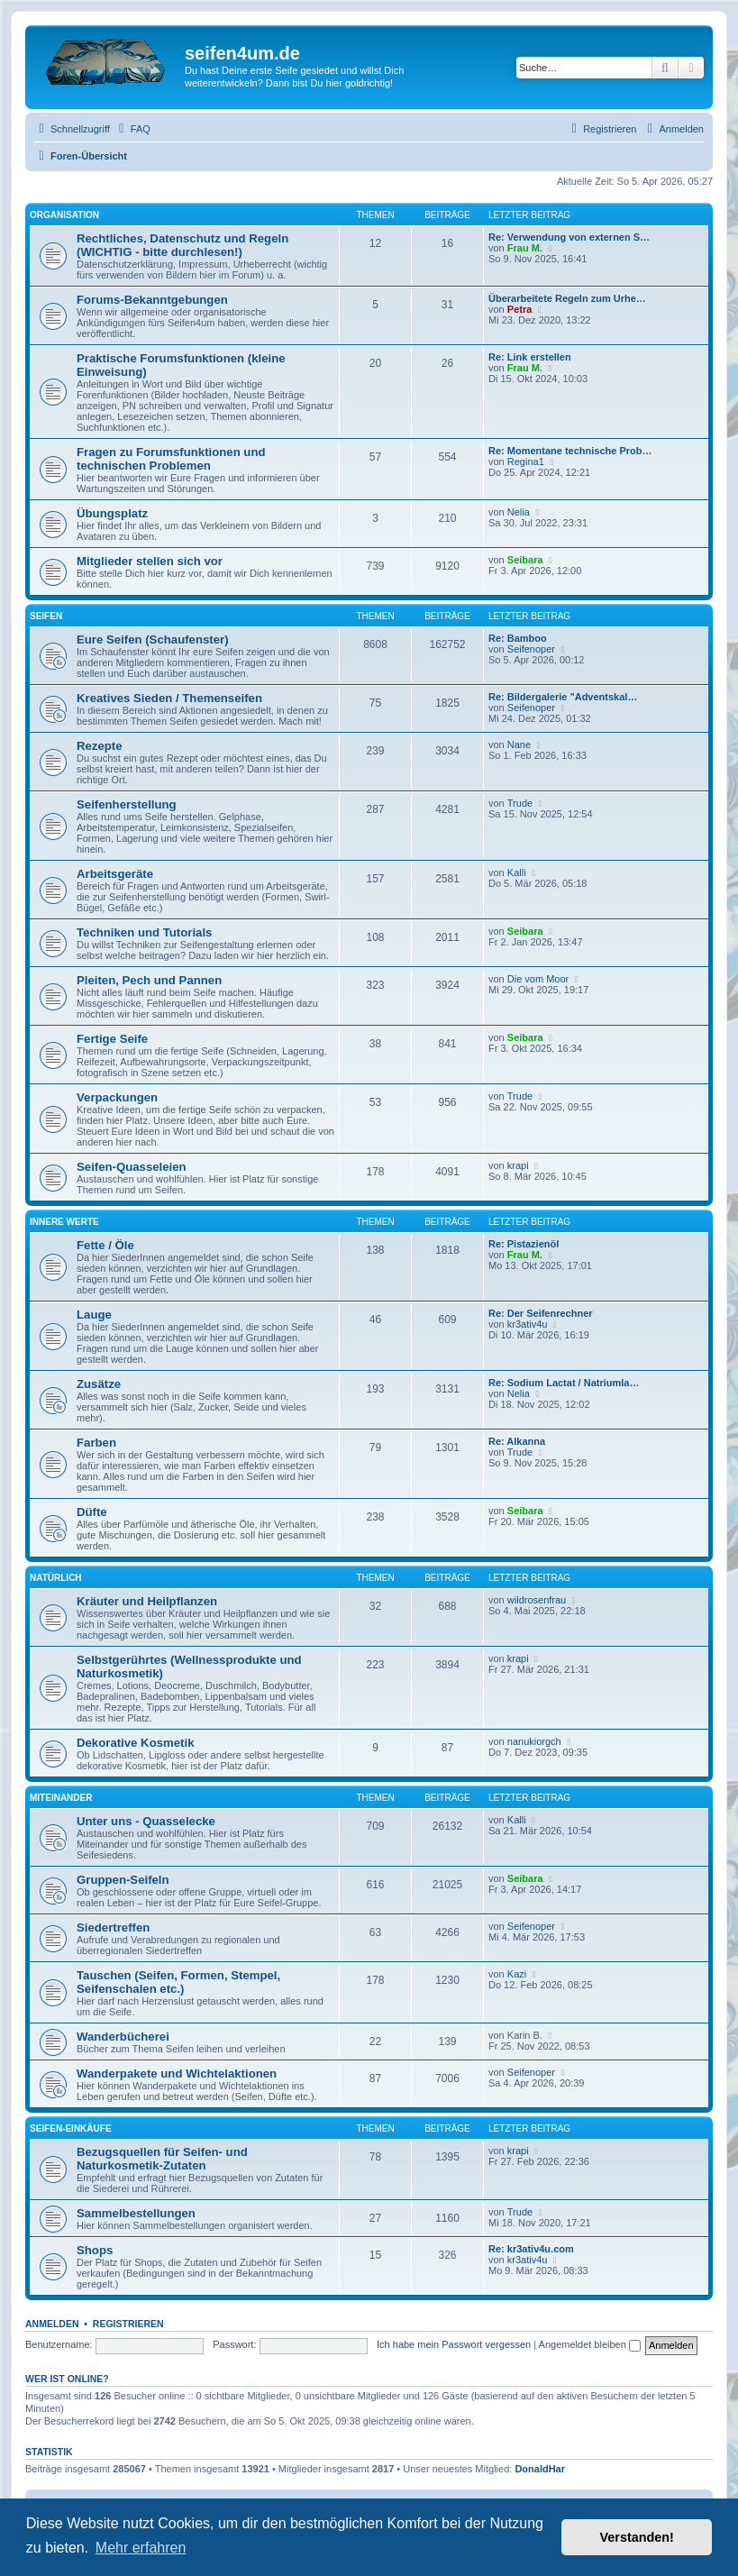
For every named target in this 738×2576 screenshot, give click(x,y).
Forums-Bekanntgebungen (152, 299)
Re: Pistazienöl (523, 1243)
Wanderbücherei (123, 2036)
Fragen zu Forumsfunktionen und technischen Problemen (171, 458)
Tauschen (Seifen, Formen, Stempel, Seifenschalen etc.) (178, 1982)
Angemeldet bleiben (590, 2344)
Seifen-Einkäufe (71, 2128)
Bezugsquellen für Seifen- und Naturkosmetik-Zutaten (162, 2158)
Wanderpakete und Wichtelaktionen (177, 2073)
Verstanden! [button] (637, 2537)
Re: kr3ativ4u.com (531, 2248)
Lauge (94, 1314)
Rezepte (100, 746)
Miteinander (61, 1798)
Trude (520, 803)
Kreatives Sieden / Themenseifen (169, 698)
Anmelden (52, 2323)
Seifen (46, 616)
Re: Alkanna (516, 1441)
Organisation (64, 215)
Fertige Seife (112, 1039)
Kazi (516, 1974)
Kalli (516, 872)
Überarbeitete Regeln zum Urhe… (567, 298)
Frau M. (524, 247)
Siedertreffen (113, 1927)
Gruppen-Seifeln (123, 1879)
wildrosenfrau (536, 1599)
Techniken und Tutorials (144, 932)
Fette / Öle (105, 1245)
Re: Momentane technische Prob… (570, 450)
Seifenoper (531, 649)
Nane (519, 744)
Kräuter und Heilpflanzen (147, 1601)
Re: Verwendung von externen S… (569, 237)
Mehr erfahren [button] (141, 2547)
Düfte (92, 1512)
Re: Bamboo (517, 638)
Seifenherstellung (127, 804)
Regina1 (525, 461)
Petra (520, 309)
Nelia (518, 512)
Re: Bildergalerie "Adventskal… (562, 696)
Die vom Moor (538, 978)
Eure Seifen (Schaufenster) (153, 639)
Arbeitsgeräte (115, 874)
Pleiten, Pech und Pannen (149, 980)
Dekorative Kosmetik (135, 1742)
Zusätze (99, 1384)
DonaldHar (540, 2468)
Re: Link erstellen (529, 357)
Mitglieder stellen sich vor (150, 561)
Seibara (525, 559)
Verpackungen (117, 1097)
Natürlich (56, 1578)
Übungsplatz (112, 513)
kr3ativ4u (527, 1324)
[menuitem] (132, 129)
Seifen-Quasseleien (132, 1167)
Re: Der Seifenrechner (540, 1313)
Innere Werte (64, 1222)
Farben (96, 1442)
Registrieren (128, 2323)
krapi (518, 1165)
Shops (95, 2250)
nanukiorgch (534, 1741)
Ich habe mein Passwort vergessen (454, 2344)
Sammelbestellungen (136, 2213)
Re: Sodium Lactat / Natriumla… (563, 1382)
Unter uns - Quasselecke (146, 1821)
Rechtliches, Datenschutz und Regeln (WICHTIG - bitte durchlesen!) (182, 245)
